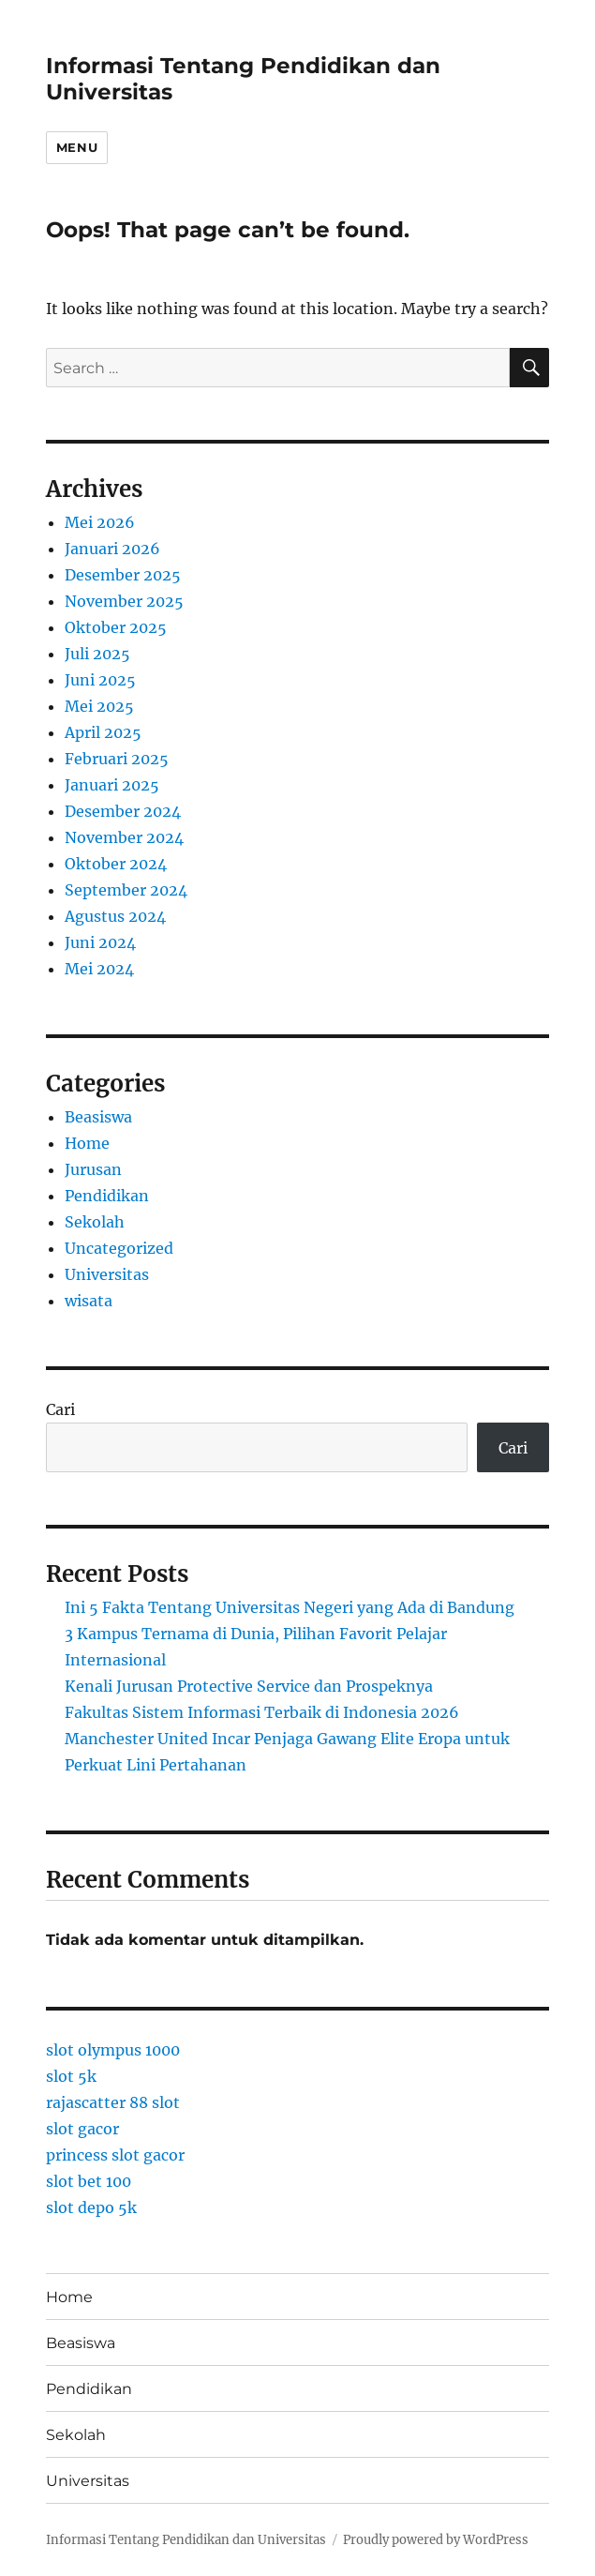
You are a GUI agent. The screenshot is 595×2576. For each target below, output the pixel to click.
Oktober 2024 (116, 863)
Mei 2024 (99, 968)
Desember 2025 (123, 574)
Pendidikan (107, 1195)
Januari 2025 (112, 785)
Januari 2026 (112, 548)
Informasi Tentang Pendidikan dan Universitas (186, 2540)
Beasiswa (98, 1116)
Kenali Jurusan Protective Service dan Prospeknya (249, 1686)
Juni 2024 (100, 942)
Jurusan (93, 1169)
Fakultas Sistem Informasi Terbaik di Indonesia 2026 (262, 1712)
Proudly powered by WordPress (435, 2540)
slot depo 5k (91, 2207)
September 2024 (126, 890)
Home (87, 1143)
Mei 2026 (100, 522)
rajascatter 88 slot (113, 2102)
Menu (76, 147)
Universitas (107, 1274)
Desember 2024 (123, 811)
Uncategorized (119, 1248)
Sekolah (95, 1222)
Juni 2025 (100, 679)
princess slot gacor (115, 2155)
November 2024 (124, 837)
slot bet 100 (88, 2181)
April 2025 (103, 732)
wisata (88, 1300)
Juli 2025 (97, 653)
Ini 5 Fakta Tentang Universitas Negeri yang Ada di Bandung (289, 1607)
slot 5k (71, 2076)
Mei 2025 (99, 706)
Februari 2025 (117, 758)
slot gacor (82, 2128)
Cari (60, 1409)
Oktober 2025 (116, 627)
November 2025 (124, 601)
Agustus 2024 (115, 916)
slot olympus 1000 (113, 2050)
